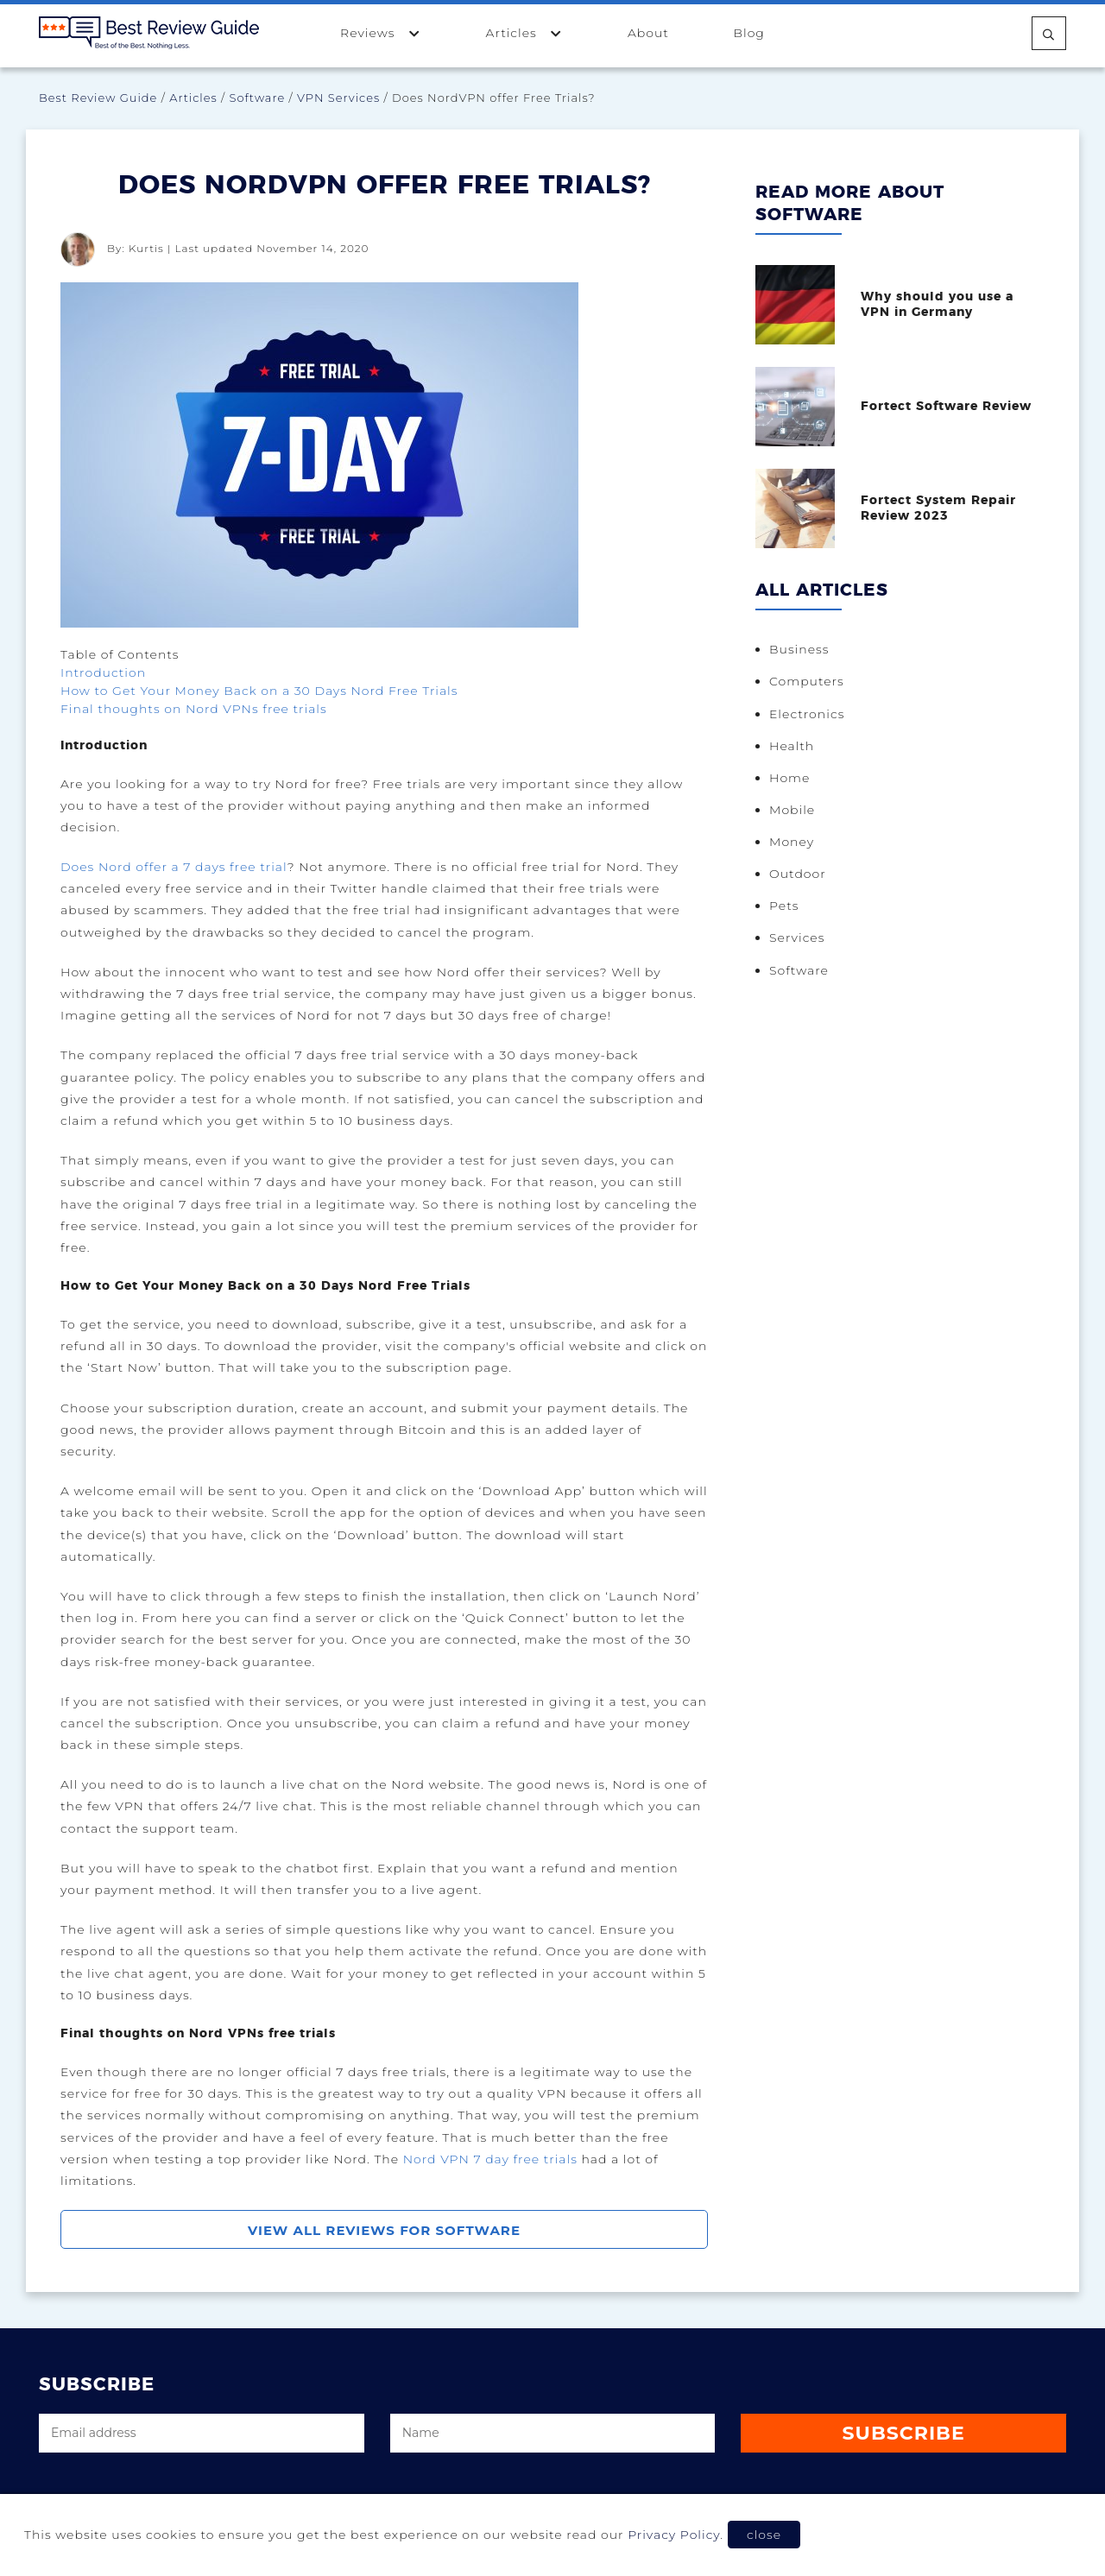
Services (796, 944)
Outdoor (797, 879)
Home (789, 781)
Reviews (380, 32)
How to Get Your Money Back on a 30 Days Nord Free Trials (259, 690)
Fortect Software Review (946, 407)
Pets (784, 911)
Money (791, 846)
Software (258, 97)
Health (791, 748)
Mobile (792, 813)
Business (799, 651)
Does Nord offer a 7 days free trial (173, 866)
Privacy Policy (674, 2534)
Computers (806, 683)
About (648, 33)
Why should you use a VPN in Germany (937, 305)
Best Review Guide (98, 97)
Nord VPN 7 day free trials (490, 2159)
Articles (525, 32)
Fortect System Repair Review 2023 (938, 509)
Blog (748, 33)
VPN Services (338, 97)
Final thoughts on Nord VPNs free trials (193, 709)
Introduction (103, 672)
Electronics (806, 715)
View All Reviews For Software (384, 2230)
